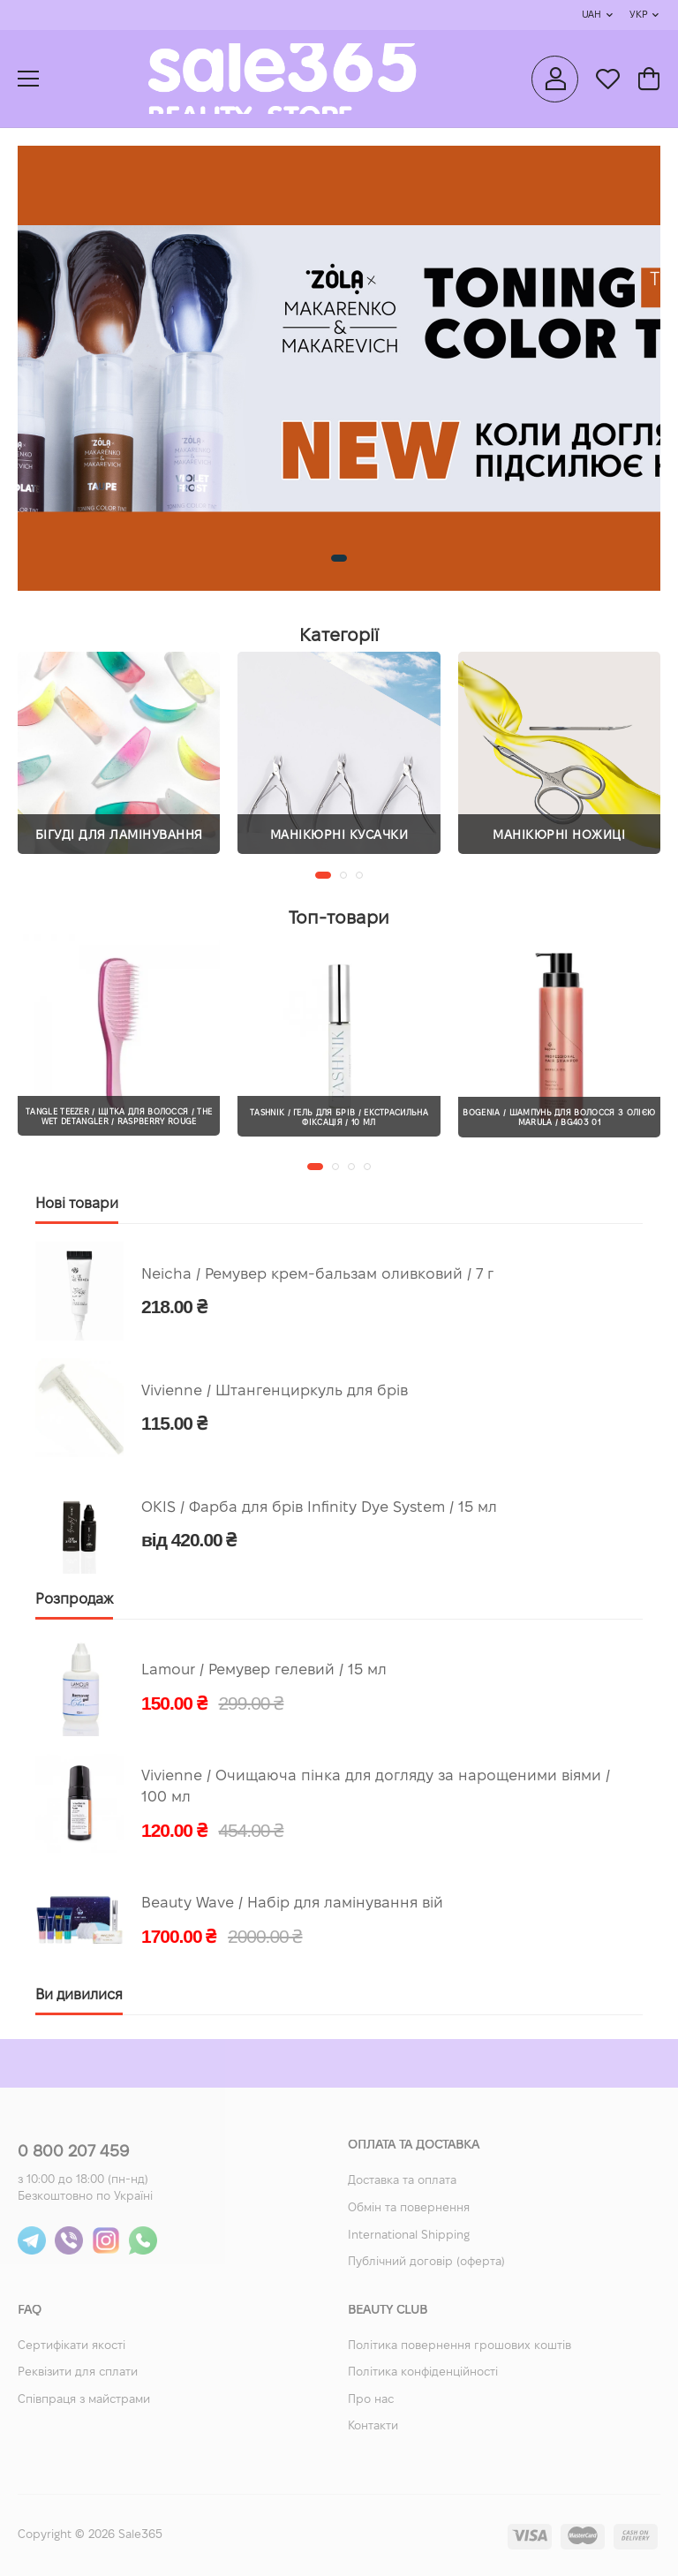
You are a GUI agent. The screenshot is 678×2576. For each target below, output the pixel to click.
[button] (339, 558)
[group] (339, 368)
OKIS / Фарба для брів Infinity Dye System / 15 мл (319, 1508)
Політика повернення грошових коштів (459, 2346)
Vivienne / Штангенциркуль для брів (274, 1391)
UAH (591, 15)
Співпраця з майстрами (84, 2400)
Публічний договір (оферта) (426, 2262)
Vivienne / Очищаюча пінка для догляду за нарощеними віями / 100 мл (375, 1787)
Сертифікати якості (71, 2346)
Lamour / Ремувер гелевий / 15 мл (264, 1670)
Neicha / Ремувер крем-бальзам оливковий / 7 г (317, 1274)
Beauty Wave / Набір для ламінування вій (292, 1903)
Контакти (373, 2426)
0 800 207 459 (73, 2152)
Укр (638, 15)
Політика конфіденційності (423, 2373)
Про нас (371, 2400)
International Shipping (409, 2236)
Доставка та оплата (402, 2181)
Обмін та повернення (409, 2208)
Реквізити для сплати (78, 2373)
